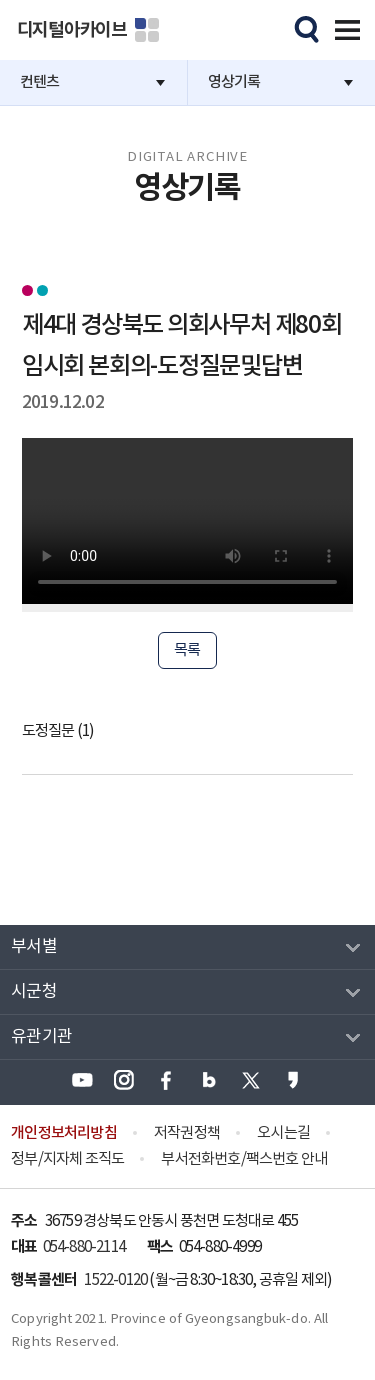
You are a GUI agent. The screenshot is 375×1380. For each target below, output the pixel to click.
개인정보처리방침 (64, 1133)
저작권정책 (187, 1133)
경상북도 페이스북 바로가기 (166, 1080)
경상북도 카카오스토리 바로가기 (293, 1080)
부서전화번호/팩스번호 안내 (244, 1159)
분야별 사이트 (147, 30)
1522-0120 (115, 1280)
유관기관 (41, 1037)
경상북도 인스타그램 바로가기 (124, 1080)
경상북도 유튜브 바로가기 (82, 1080)
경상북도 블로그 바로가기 (209, 1080)
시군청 (34, 992)
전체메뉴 (344, 27)
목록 (187, 650)
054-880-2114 (84, 1247)
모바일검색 (304, 27)
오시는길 (283, 1133)
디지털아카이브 (72, 30)
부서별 (34, 947)
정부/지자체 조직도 (67, 1159)
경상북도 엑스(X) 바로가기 (251, 1080)
